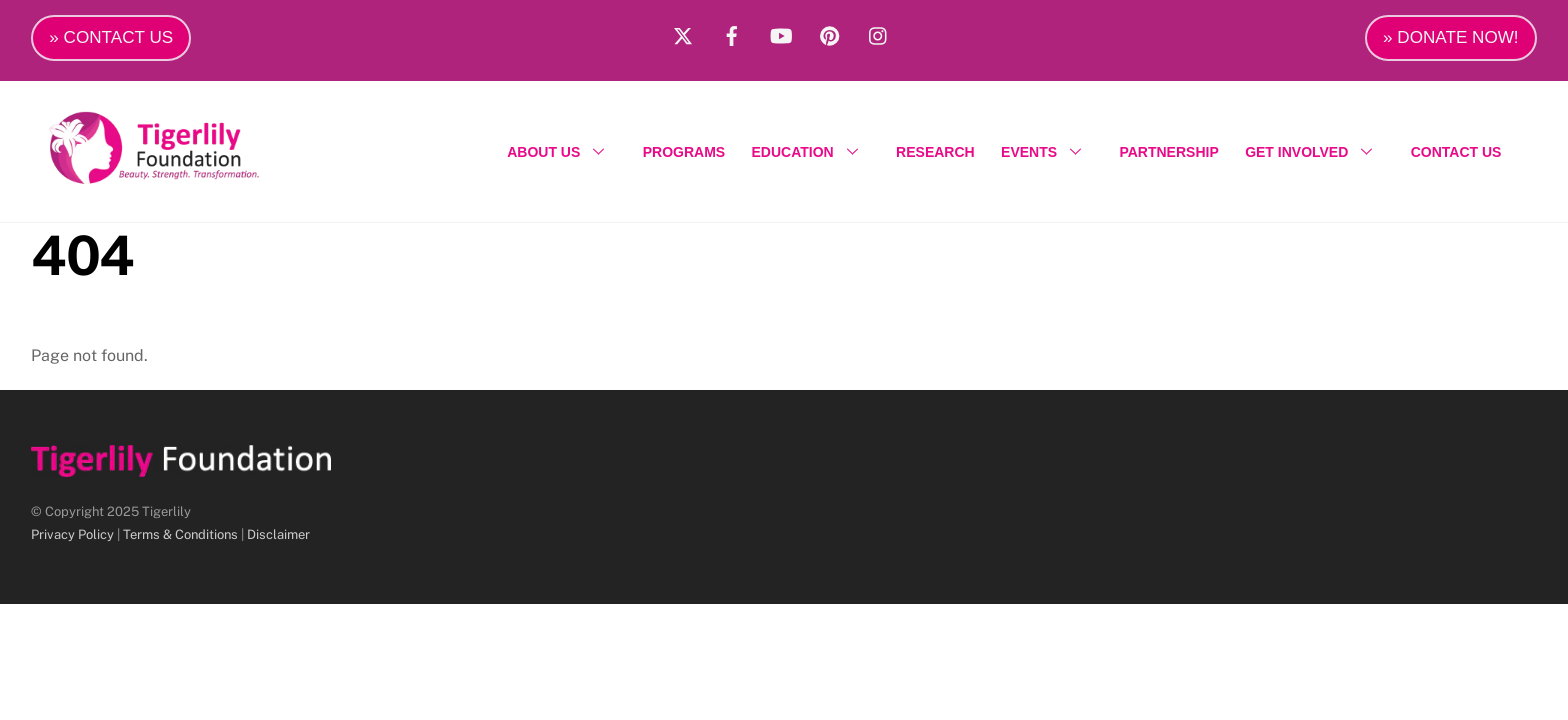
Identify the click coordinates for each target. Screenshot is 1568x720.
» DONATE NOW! (1451, 37)
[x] (683, 33)
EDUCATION (811, 152)
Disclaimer (278, 534)
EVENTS (1047, 152)
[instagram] (879, 33)
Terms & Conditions (180, 534)
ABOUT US (561, 152)
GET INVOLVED (1314, 152)
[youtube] (781, 33)
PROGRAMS (684, 152)
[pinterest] (830, 33)
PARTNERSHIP (1168, 152)
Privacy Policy (72, 534)
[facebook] (732, 33)
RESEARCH (935, 152)
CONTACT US (1456, 152)
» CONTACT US (111, 37)
